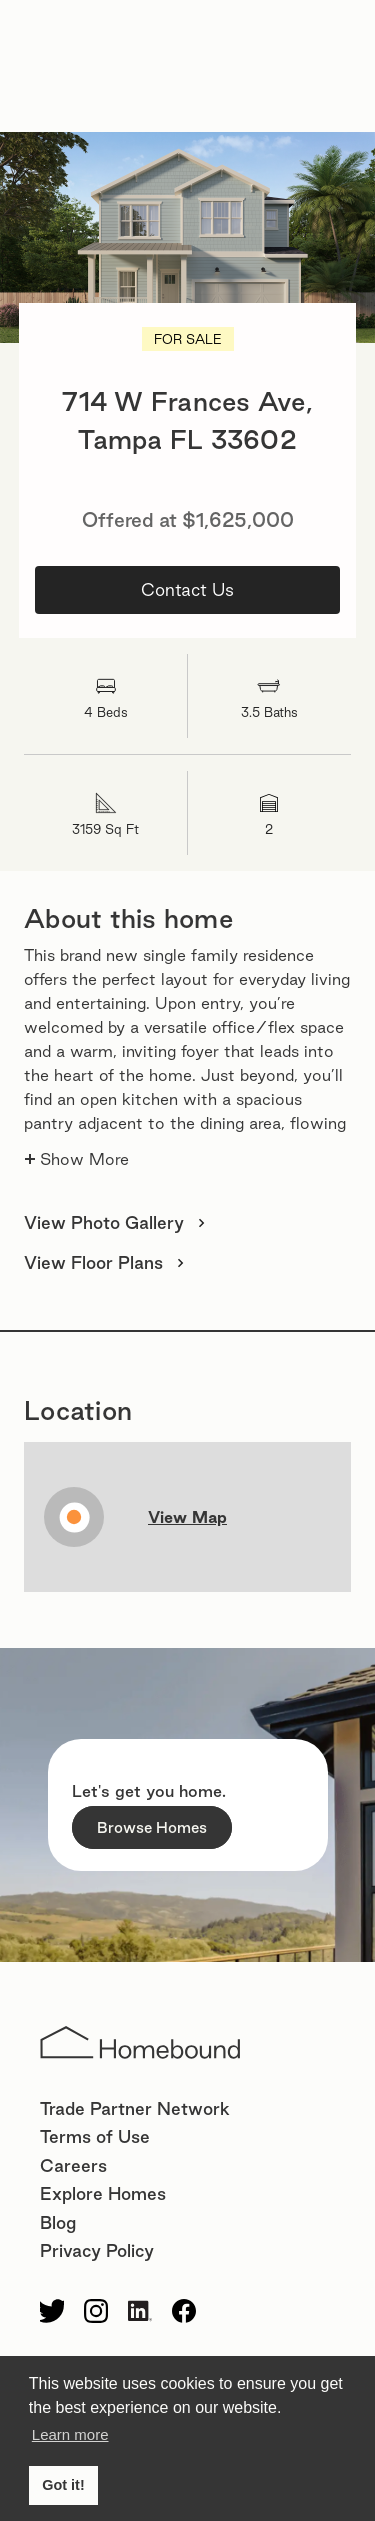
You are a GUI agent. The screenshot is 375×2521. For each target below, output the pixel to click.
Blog (58, 2222)
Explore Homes (103, 2193)
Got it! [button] (63, 2485)
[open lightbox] (187, 237)
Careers (73, 2165)
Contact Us (187, 589)
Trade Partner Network (135, 2108)
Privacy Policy (97, 2250)
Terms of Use (95, 2136)
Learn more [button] (70, 2434)
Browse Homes (152, 1827)
